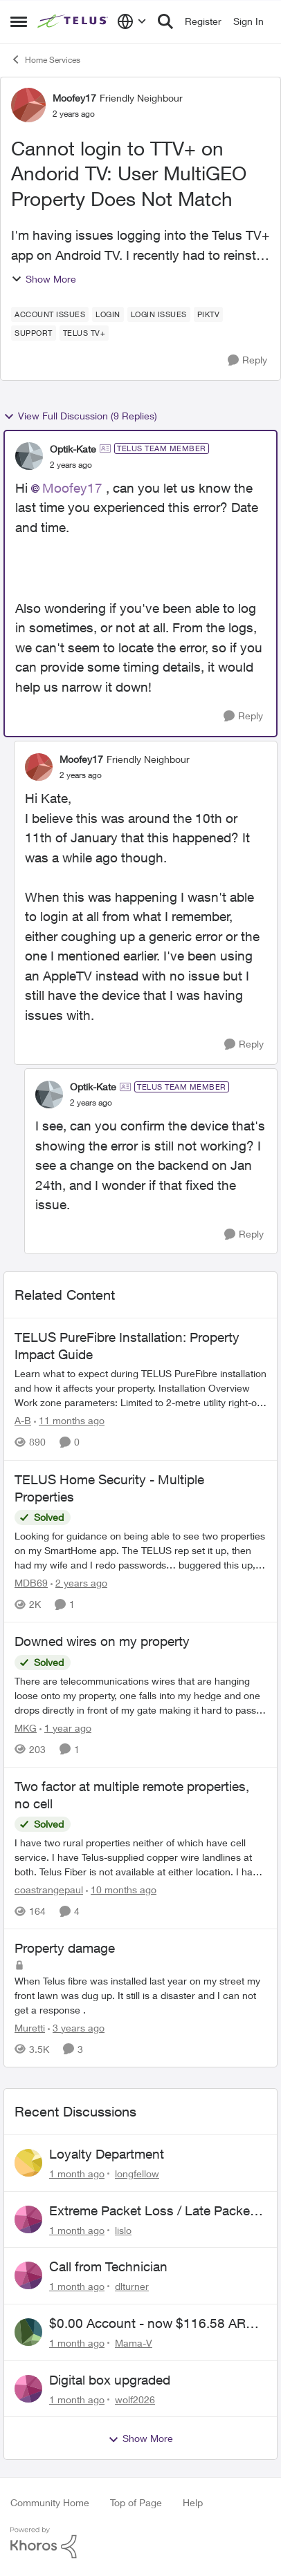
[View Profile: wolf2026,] (28, 2389)
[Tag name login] (108, 314)
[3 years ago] (76, 2027)
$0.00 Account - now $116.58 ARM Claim (153, 2323)
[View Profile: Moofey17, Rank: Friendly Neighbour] (28, 105)
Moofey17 (72, 487)
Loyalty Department (106, 2153)
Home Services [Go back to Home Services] (45, 59)
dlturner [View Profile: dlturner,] (132, 2286)
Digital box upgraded (109, 2379)
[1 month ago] (77, 2173)
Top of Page (136, 2502)
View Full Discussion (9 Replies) (80, 416)
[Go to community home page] (73, 21)
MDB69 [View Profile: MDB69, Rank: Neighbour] (31, 1583)
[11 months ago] (69, 1421)
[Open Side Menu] (18, 21)
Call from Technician (108, 2266)
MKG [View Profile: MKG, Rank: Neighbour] (26, 1728)
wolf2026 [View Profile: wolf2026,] (135, 2399)
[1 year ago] (65, 1728)
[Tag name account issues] (50, 314)
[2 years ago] (79, 1582)
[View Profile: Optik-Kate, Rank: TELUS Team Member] (29, 456)
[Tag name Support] (33, 333)
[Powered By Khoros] (140, 2543)
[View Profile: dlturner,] (28, 2275)
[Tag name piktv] (209, 314)
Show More (43, 279)
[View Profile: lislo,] (28, 2219)
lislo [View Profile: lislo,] (123, 2229)
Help (193, 2502)
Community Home (49, 2502)
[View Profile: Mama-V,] (28, 2332)
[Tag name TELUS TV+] (84, 333)
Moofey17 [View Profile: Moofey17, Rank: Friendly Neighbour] (74, 98)
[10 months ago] (121, 1889)
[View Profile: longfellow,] (28, 2163)
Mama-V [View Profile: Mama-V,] (133, 2343)
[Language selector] (131, 21)
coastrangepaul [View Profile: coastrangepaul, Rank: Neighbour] (49, 1889)
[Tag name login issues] (158, 314)
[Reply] (247, 360)
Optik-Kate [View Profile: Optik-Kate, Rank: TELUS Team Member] (73, 449)
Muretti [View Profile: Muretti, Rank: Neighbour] (30, 2028)
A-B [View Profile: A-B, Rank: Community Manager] (23, 1421)
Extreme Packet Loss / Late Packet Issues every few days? (151, 2211)
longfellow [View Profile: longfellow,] (137, 2173)
